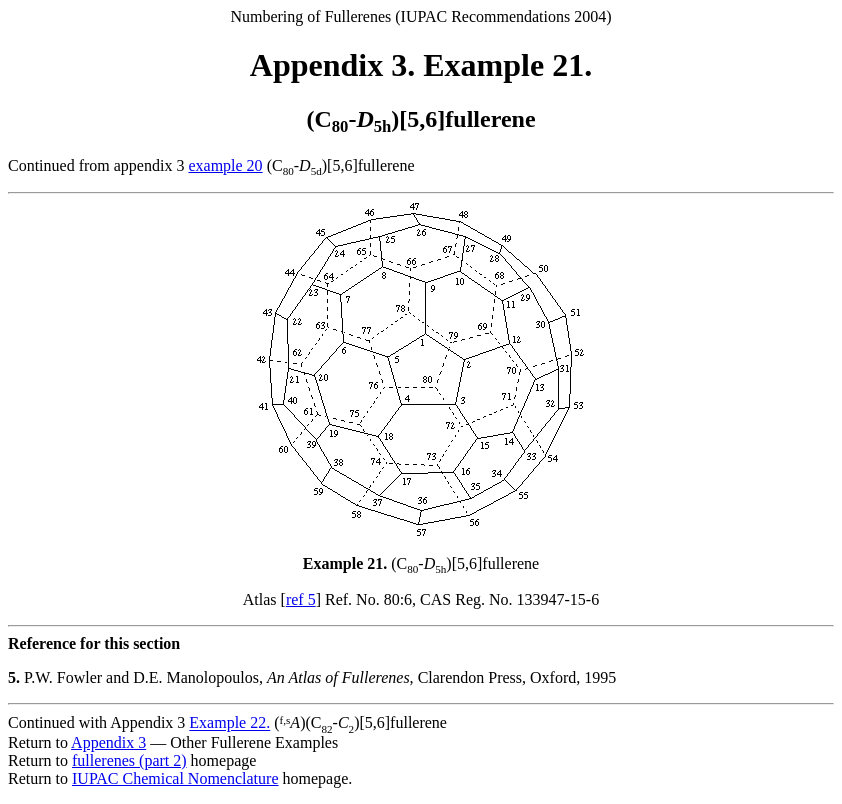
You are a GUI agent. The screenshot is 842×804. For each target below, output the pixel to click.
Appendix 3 (108, 742)
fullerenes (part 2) (129, 760)
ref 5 (301, 599)
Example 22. (229, 723)
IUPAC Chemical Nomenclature (175, 778)
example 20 (225, 165)
